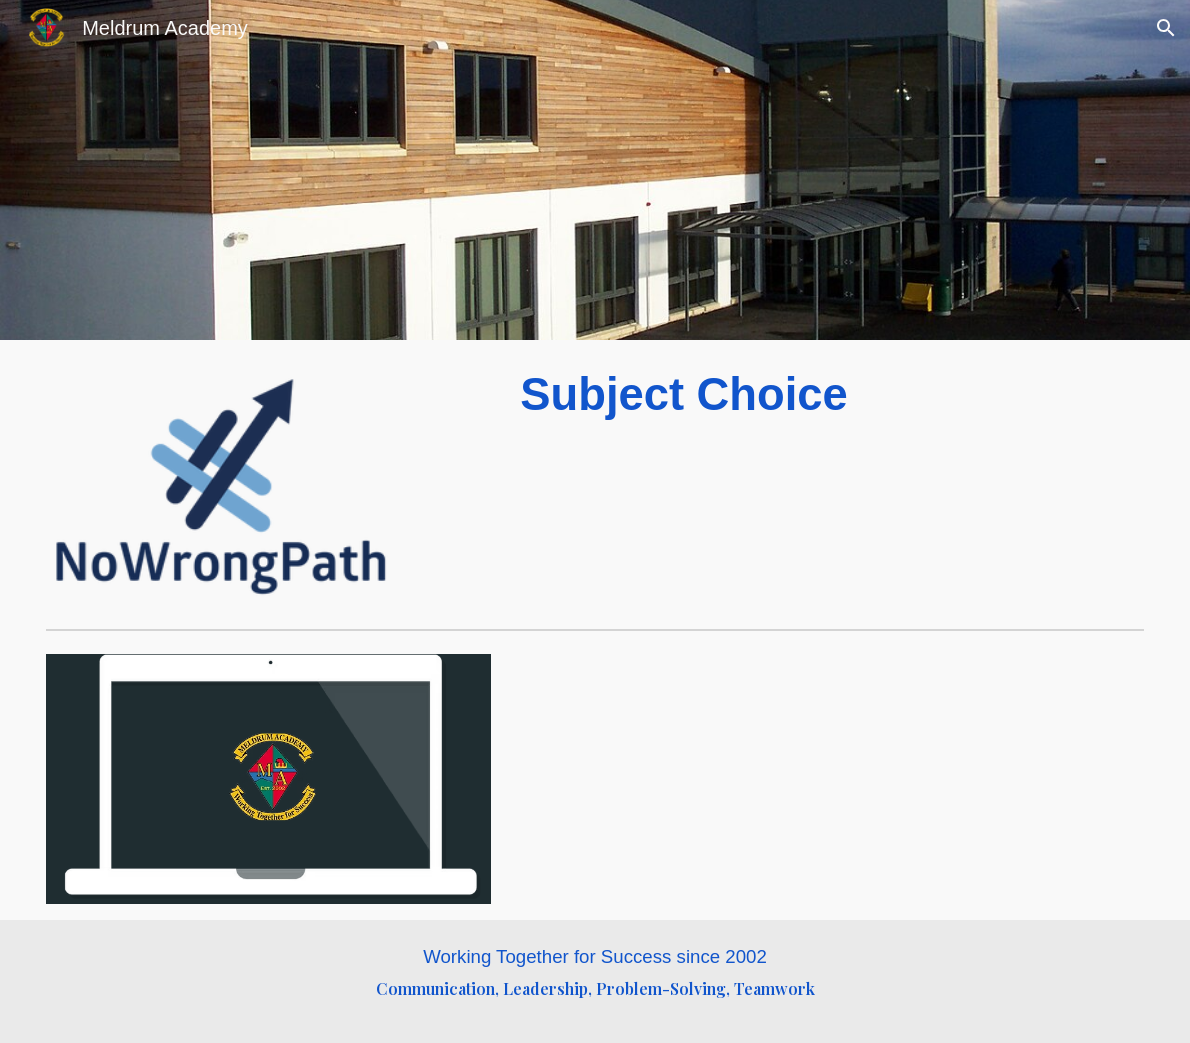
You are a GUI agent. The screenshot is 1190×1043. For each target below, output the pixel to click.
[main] (827, 395)
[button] (1166, 28)
